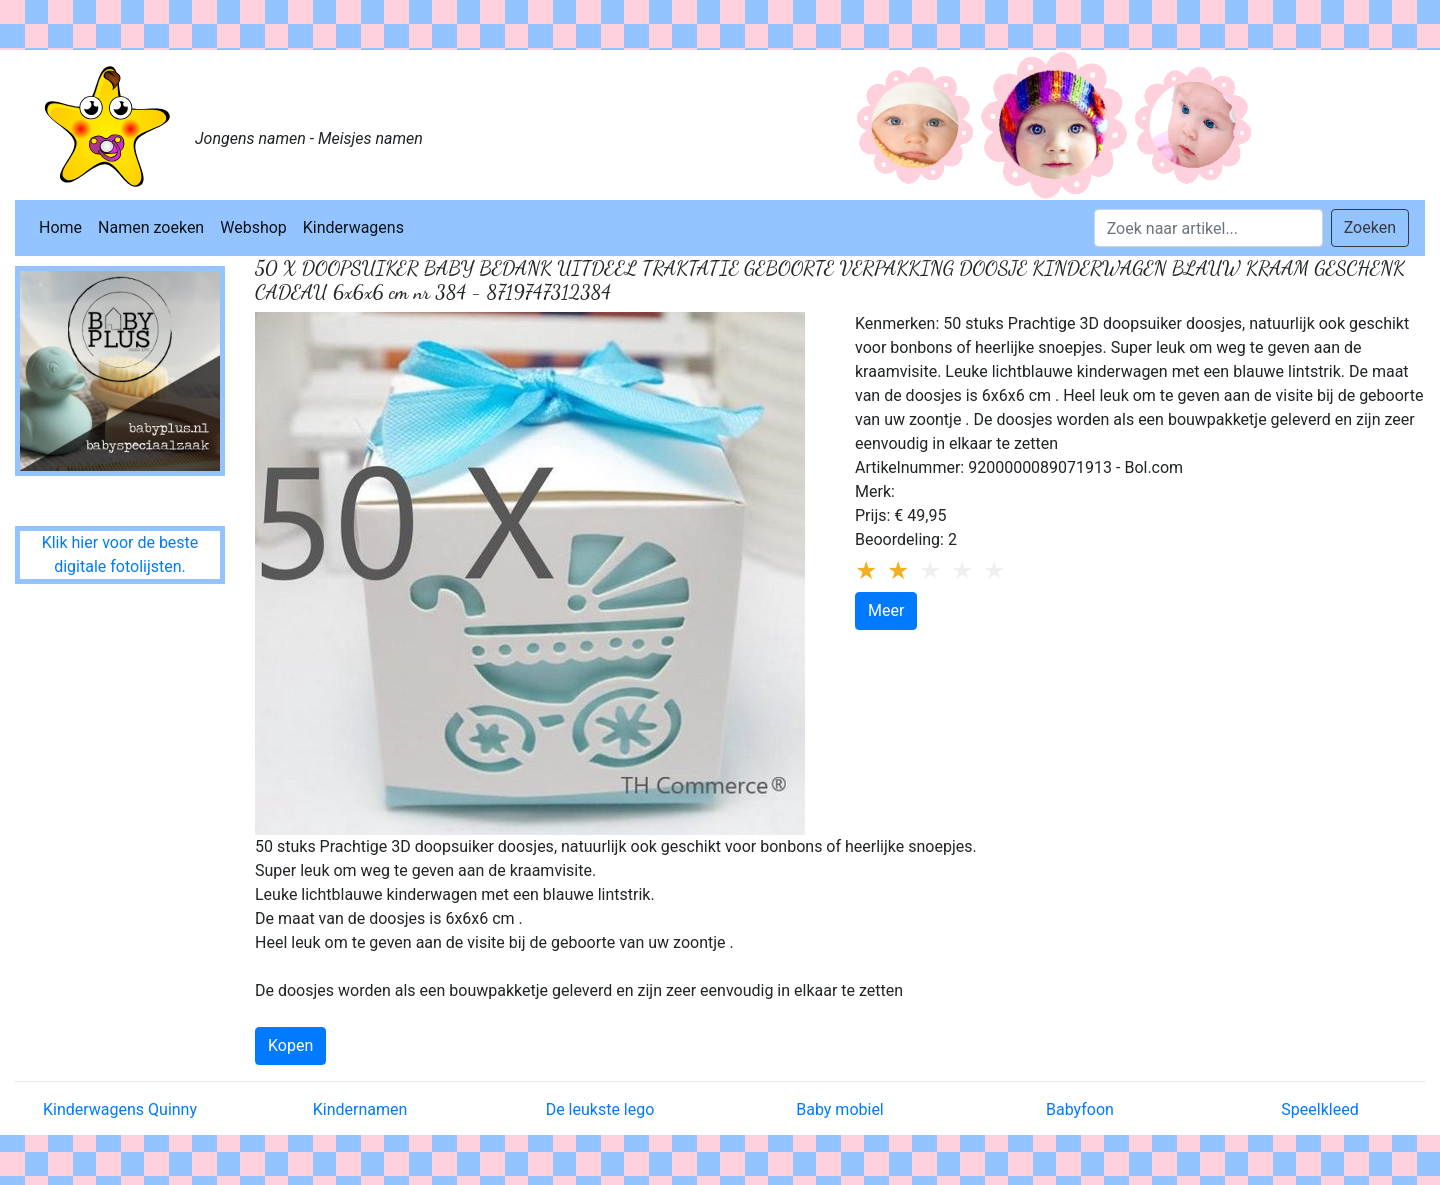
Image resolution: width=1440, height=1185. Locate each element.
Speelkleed (1319, 1109)
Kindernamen (360, 1109)
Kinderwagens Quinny (120, 1109)
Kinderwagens (353, 227)
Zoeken (1370, 227)
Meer (886, 610)
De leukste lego (600, 1109)
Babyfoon (1080, 1109)
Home (60, 227)
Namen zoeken (151, 227)
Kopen (290, 1045)
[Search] (1208, 228)
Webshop (253, 227)
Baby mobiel (840, 1109)
